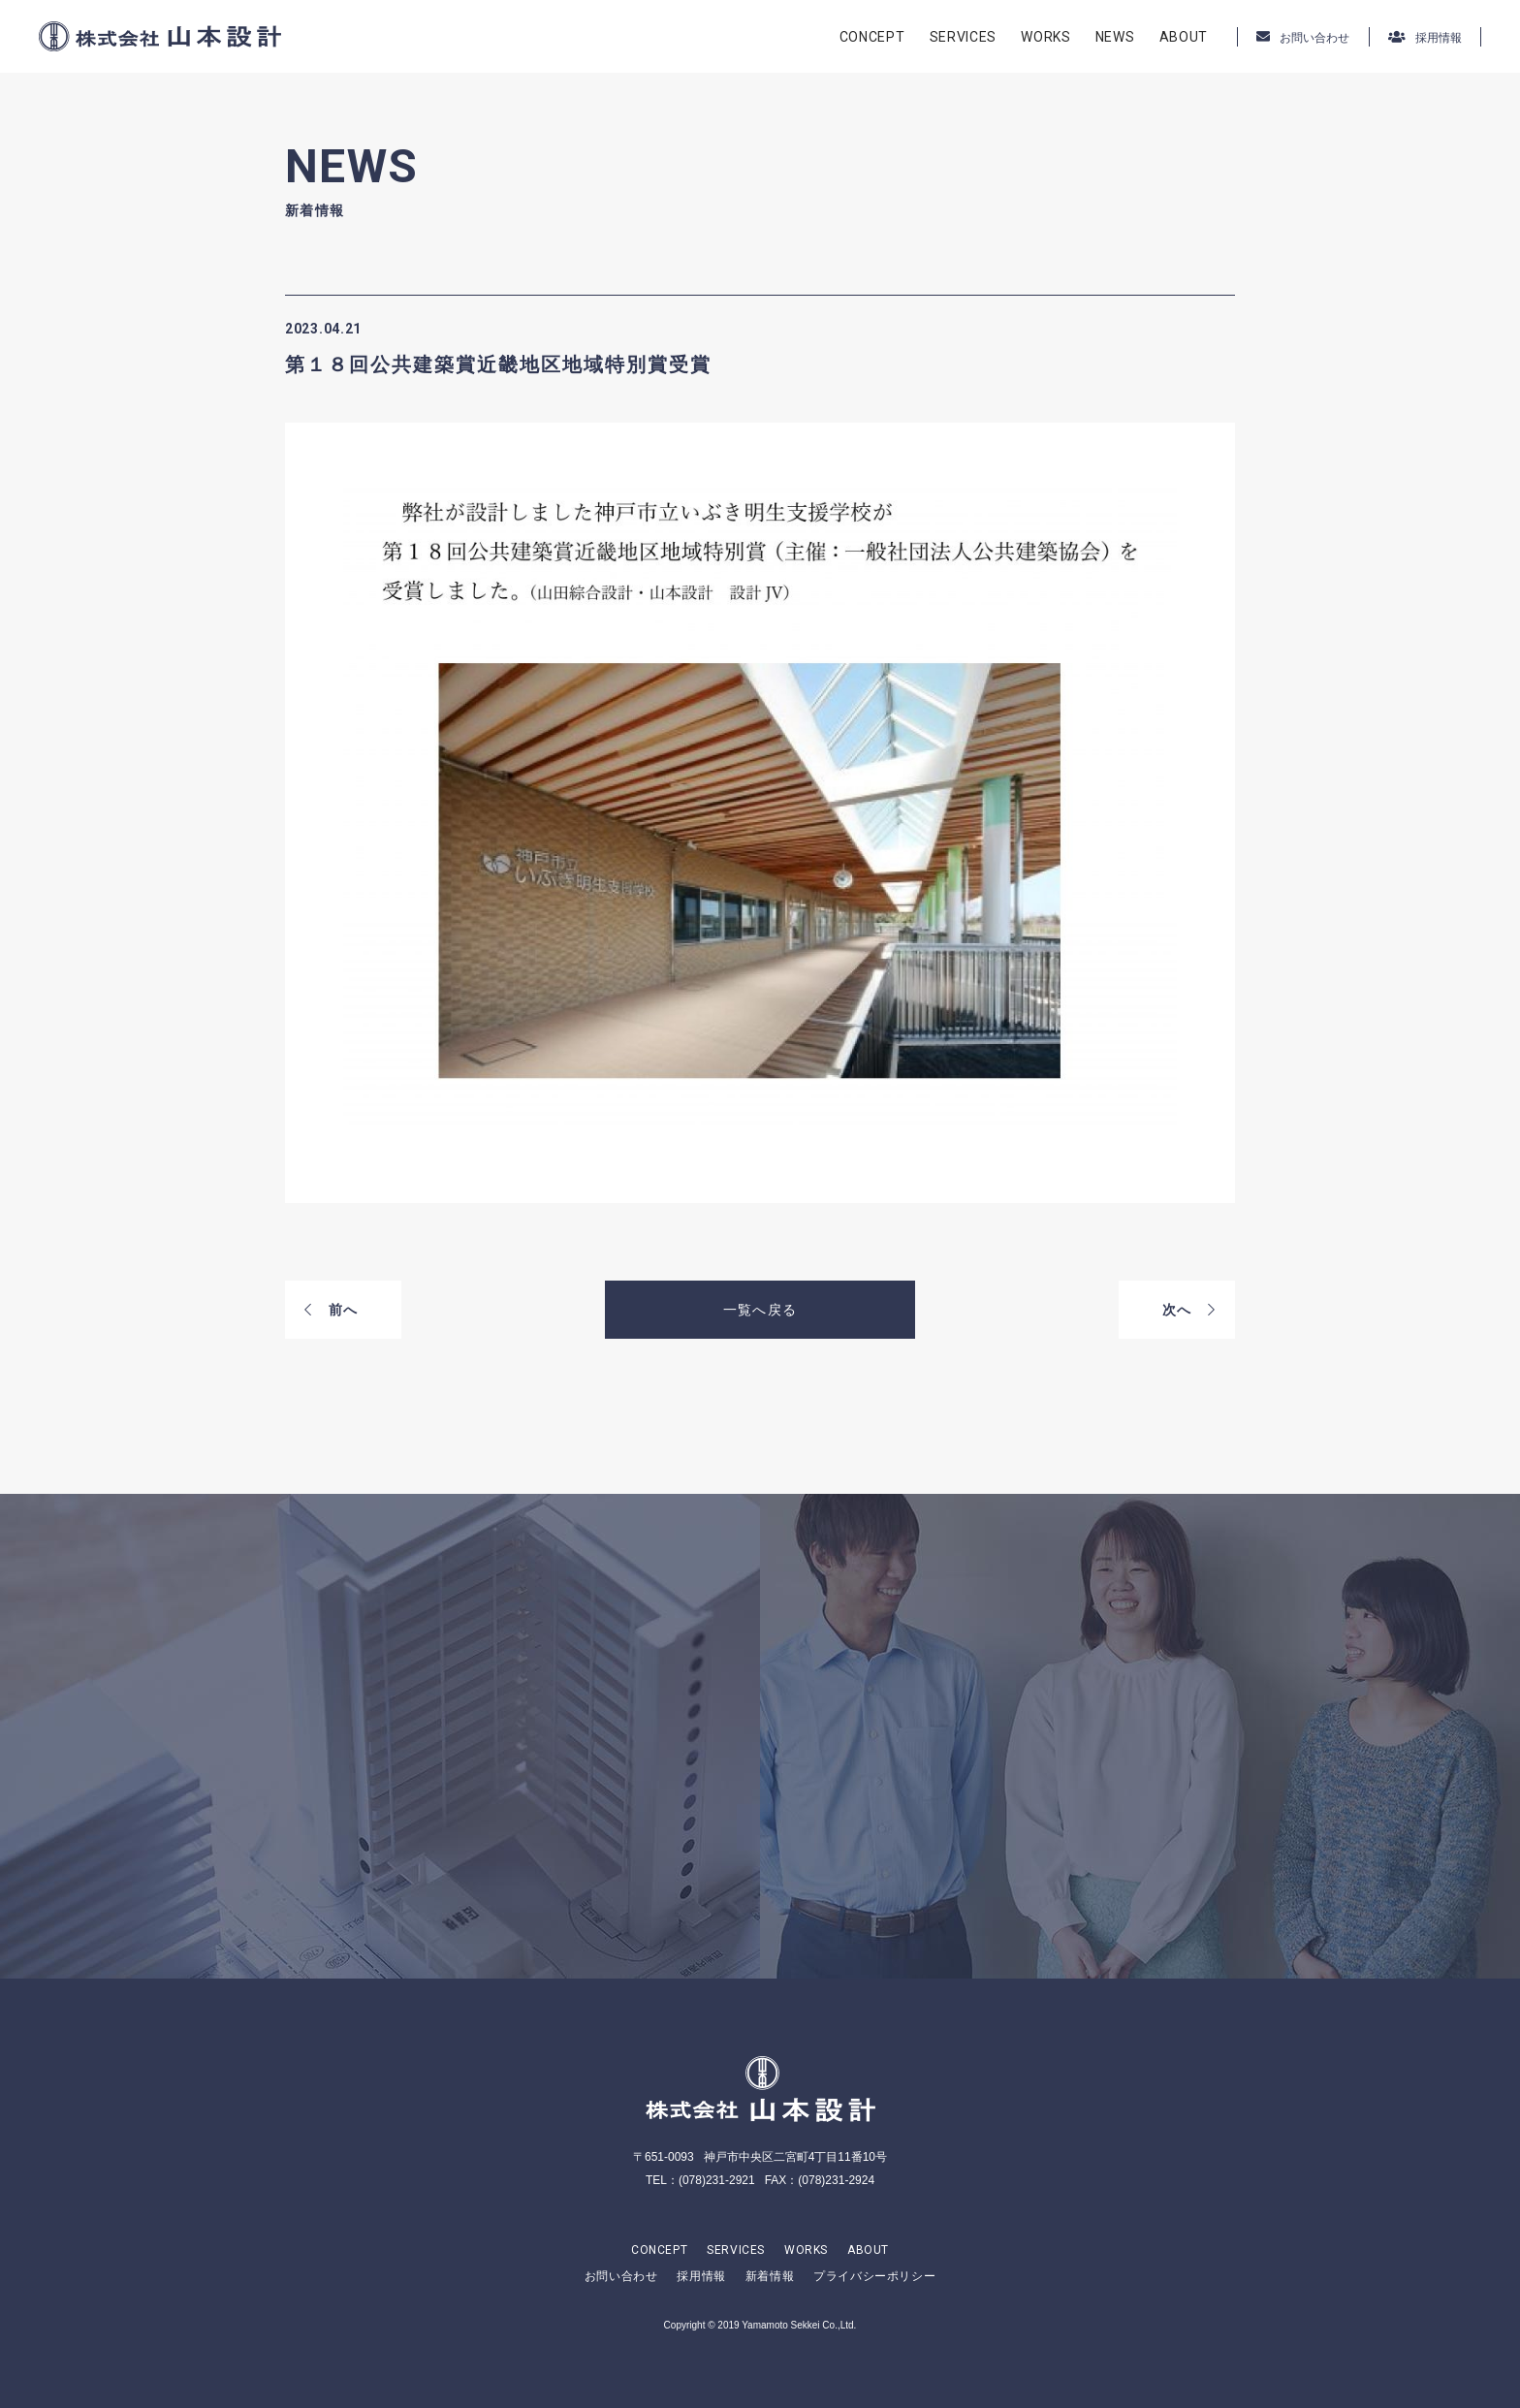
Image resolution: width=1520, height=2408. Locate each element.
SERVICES (964, 37)
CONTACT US (411, 1823)
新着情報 (769, 2276)
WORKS (1046, 37)
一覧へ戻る (760, 1309)
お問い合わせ (621, 2276)
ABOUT (1184, 37)
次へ (1189, 1309)
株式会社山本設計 (160, 36)
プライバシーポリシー (874, 2276)
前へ (331, 1309)
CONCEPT (872, 37)
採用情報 (701, 2276)
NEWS (1115, 37)
